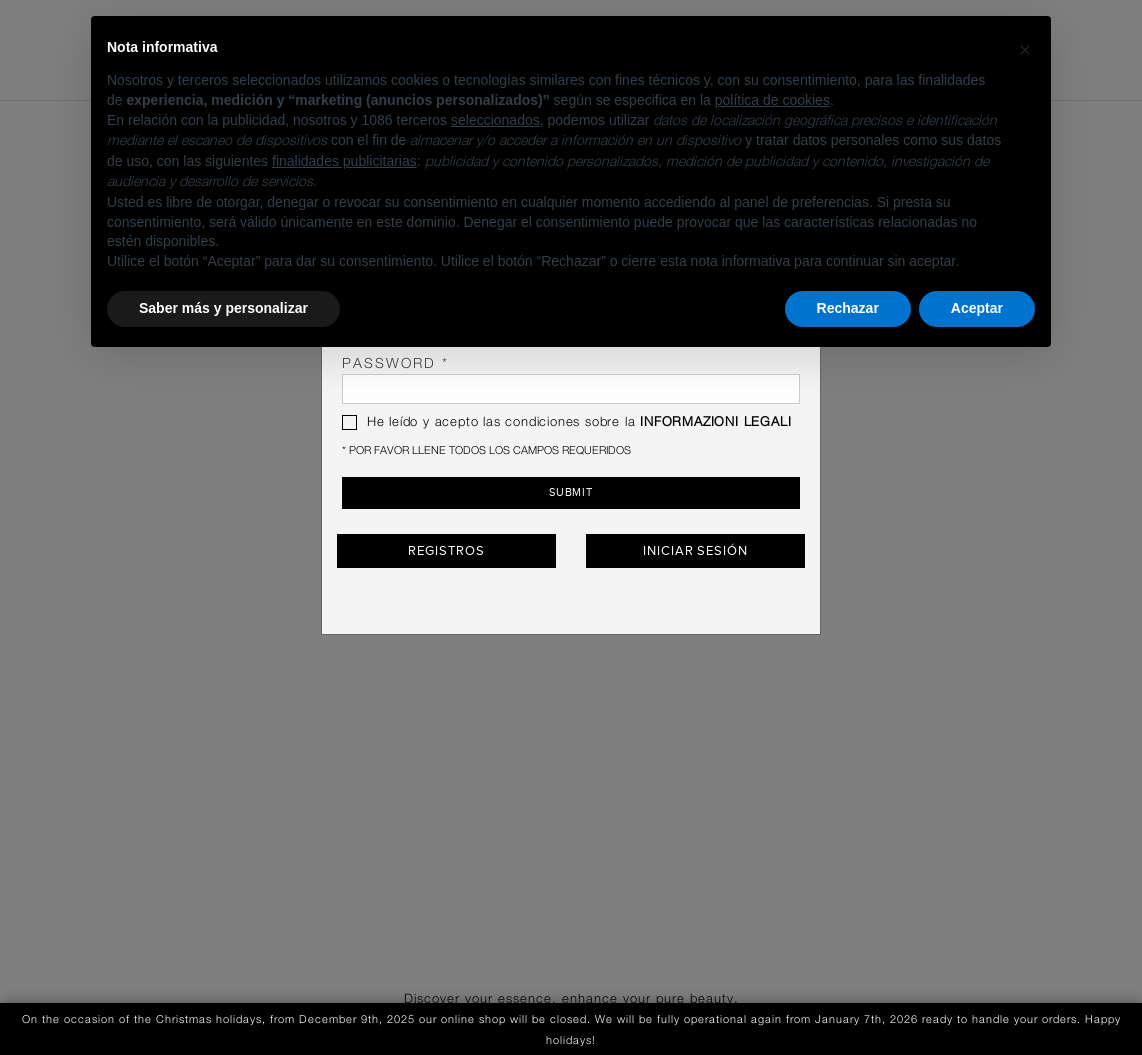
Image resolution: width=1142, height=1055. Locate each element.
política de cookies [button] (772, 100)
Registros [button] (446, 550)
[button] (1025, 48)
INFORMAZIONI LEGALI (715, 422)
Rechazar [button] (848, 308)
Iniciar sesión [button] (695, 550)
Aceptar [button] (977, 308)
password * (571, 380)
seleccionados (495, 120)
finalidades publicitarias (344, 161)
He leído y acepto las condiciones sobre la (566, 422)
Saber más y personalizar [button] (223, 308)
